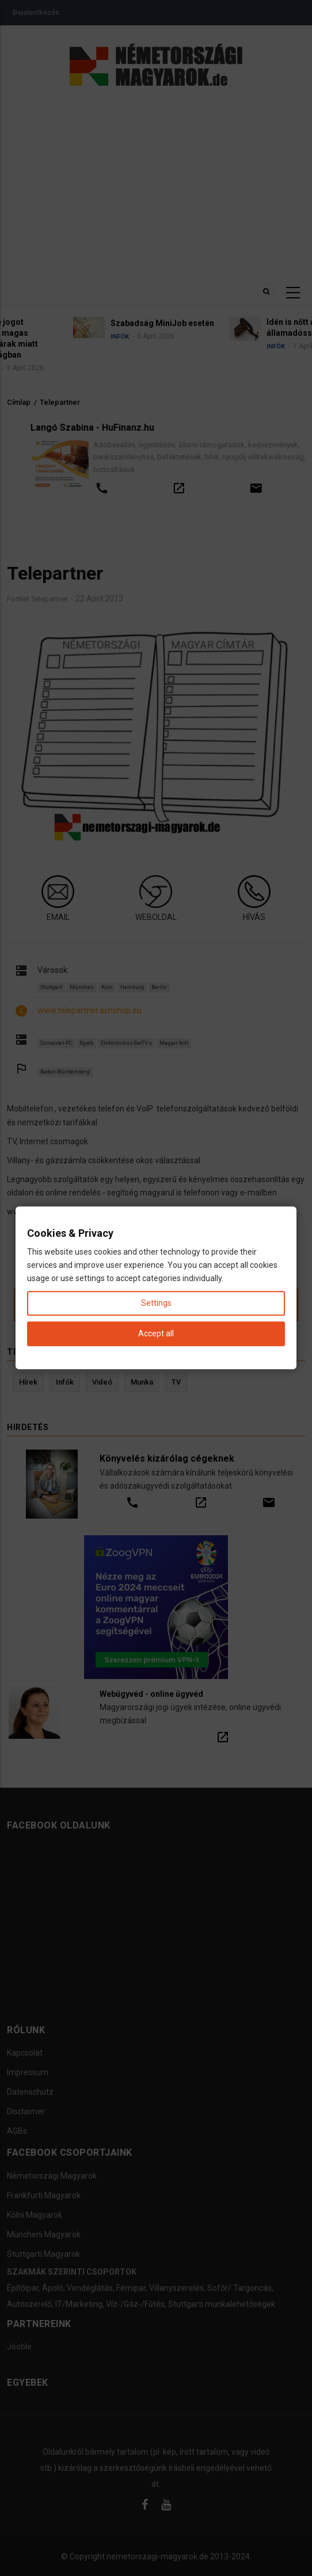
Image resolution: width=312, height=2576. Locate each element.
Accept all (156, 1334)
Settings (156, 1303)
